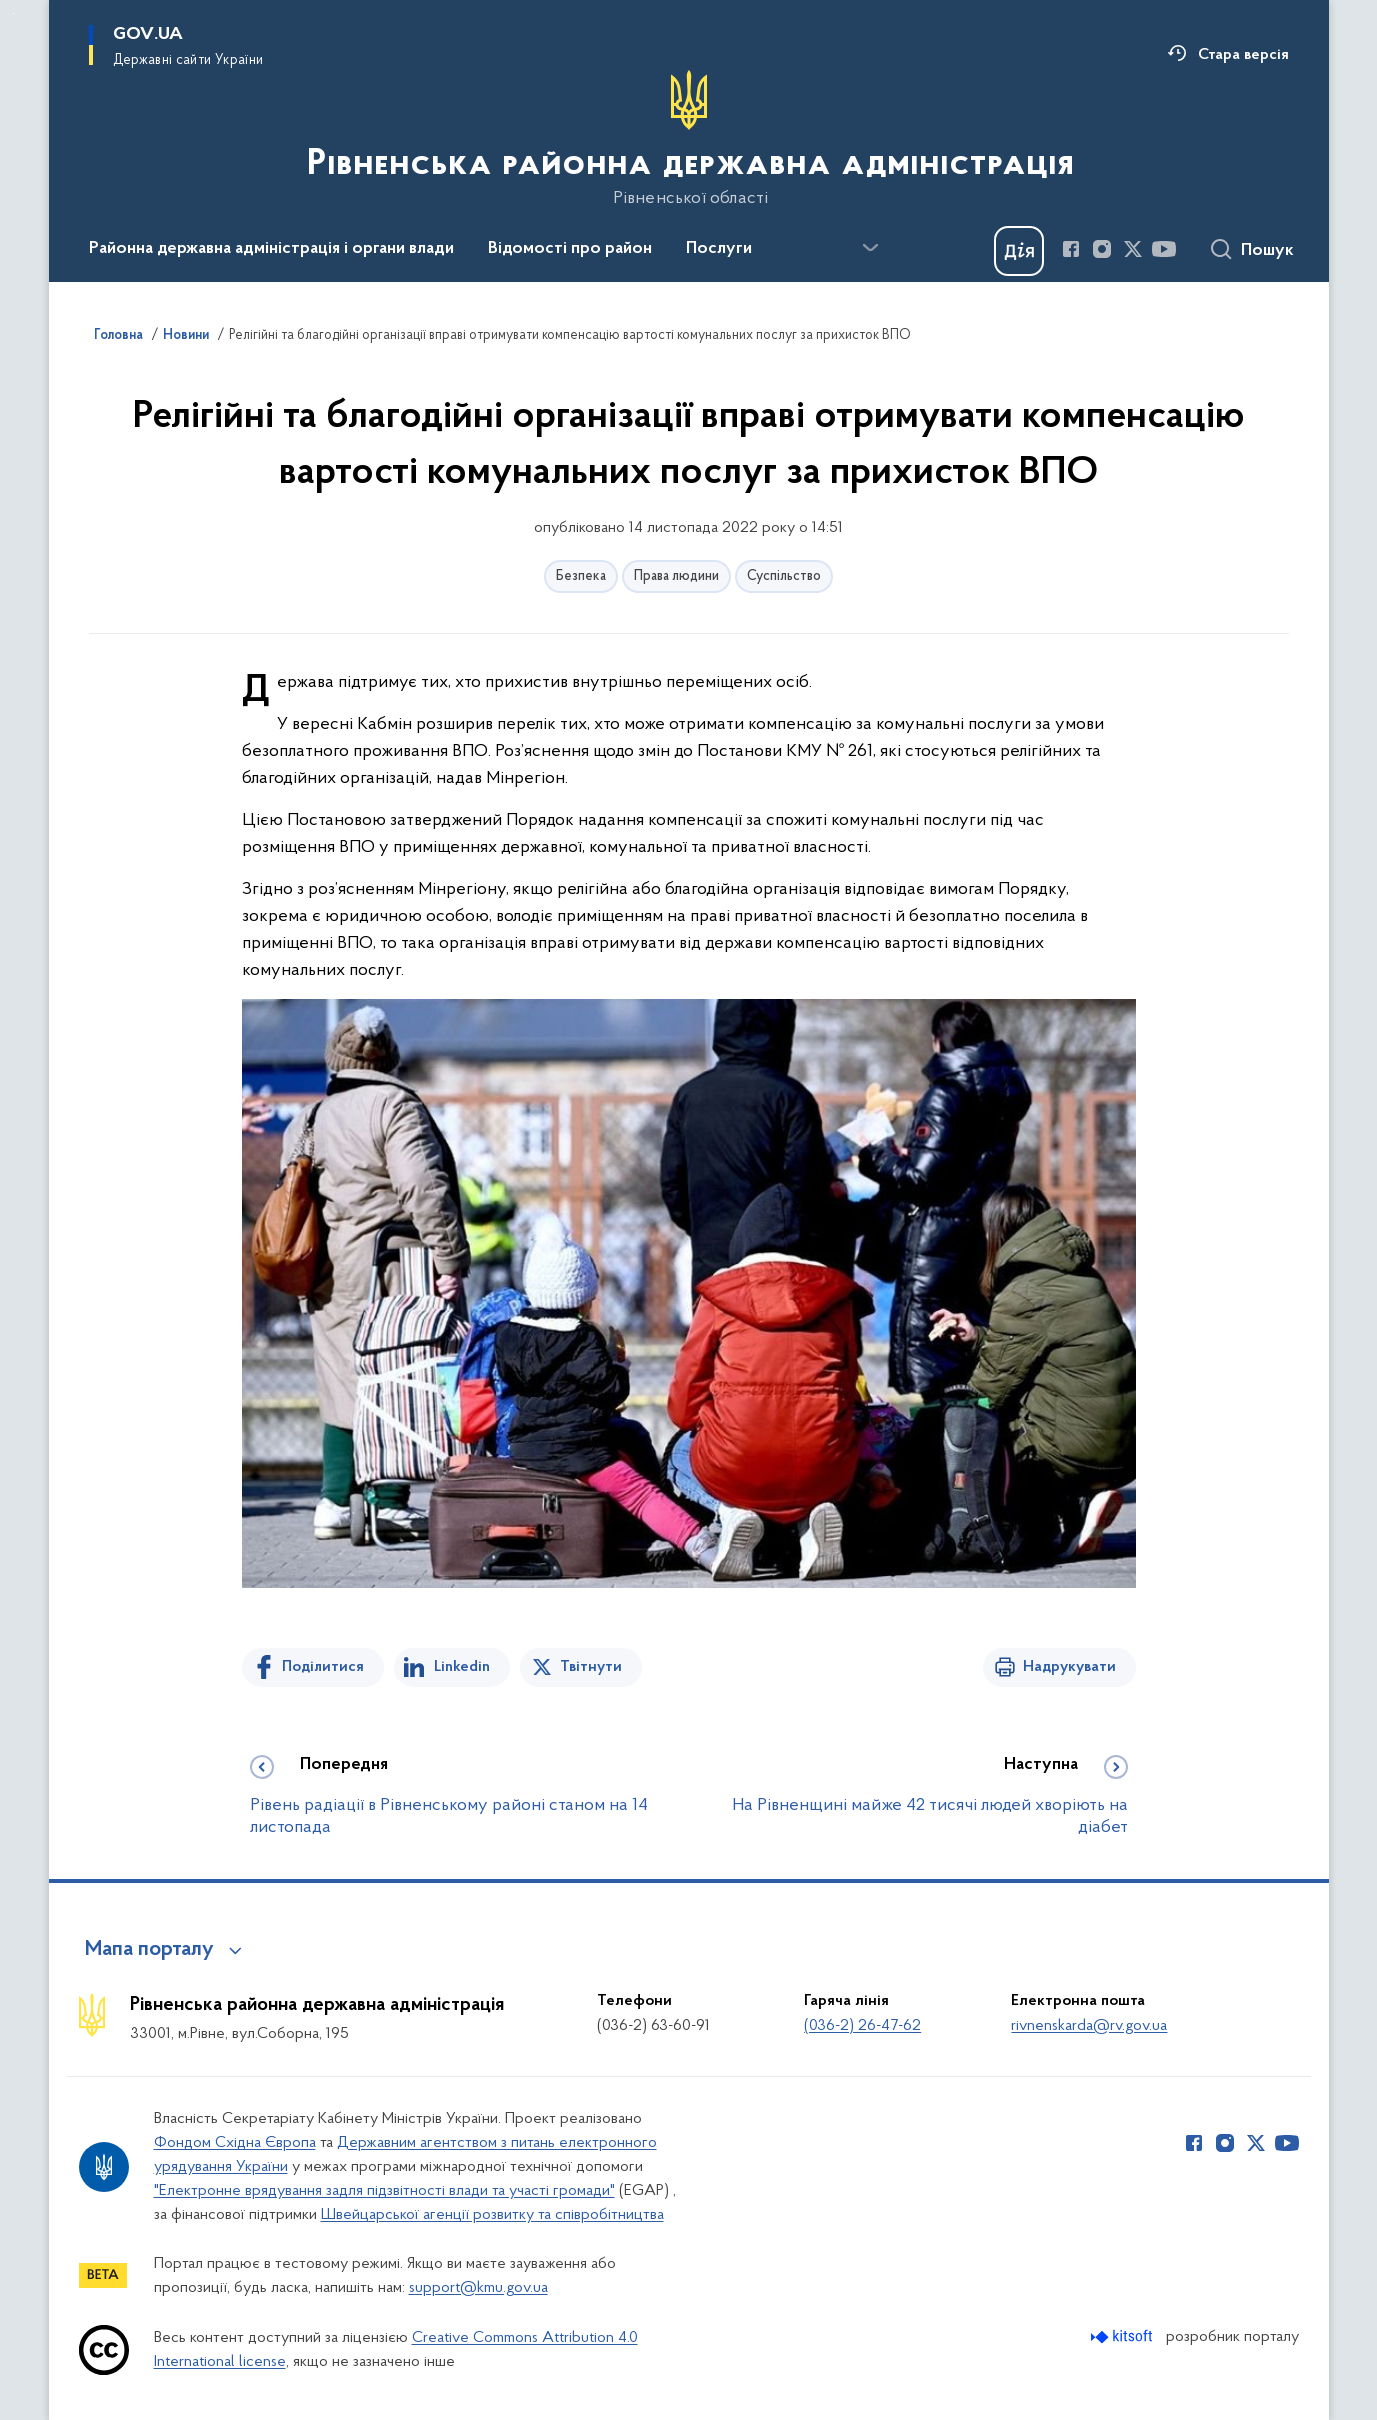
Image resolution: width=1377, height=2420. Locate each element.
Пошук (1267, 251)
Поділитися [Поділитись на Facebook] (323, 1667)
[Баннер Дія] (1019, 251)
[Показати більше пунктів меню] (871, 248)
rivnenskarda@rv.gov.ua (1089, 2026)
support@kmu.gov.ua (478, 2288)
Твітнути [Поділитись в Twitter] (591, 1667)
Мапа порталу (149, 1950)
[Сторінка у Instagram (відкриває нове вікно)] (1102, 249)
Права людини (676, 576)
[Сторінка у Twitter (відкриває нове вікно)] (1133, 249)
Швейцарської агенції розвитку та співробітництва (492, 2215)
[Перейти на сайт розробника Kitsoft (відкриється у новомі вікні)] (1123, 2336)
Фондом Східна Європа (235, 2143)
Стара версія (1243, 55)
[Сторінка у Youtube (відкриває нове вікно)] (1164, 249)
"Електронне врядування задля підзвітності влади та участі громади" (384, 2191)
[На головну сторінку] (688, 139)
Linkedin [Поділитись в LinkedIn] (462, 1667)
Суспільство (784, 576)
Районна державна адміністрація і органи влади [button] (271, 249)
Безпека (581, 576)
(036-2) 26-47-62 (862, 2026)
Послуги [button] (719, 249)
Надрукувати (1069, 1667)
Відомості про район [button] (570, 249)
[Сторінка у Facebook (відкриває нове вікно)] (1071, 249)
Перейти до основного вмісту (13, 13)
